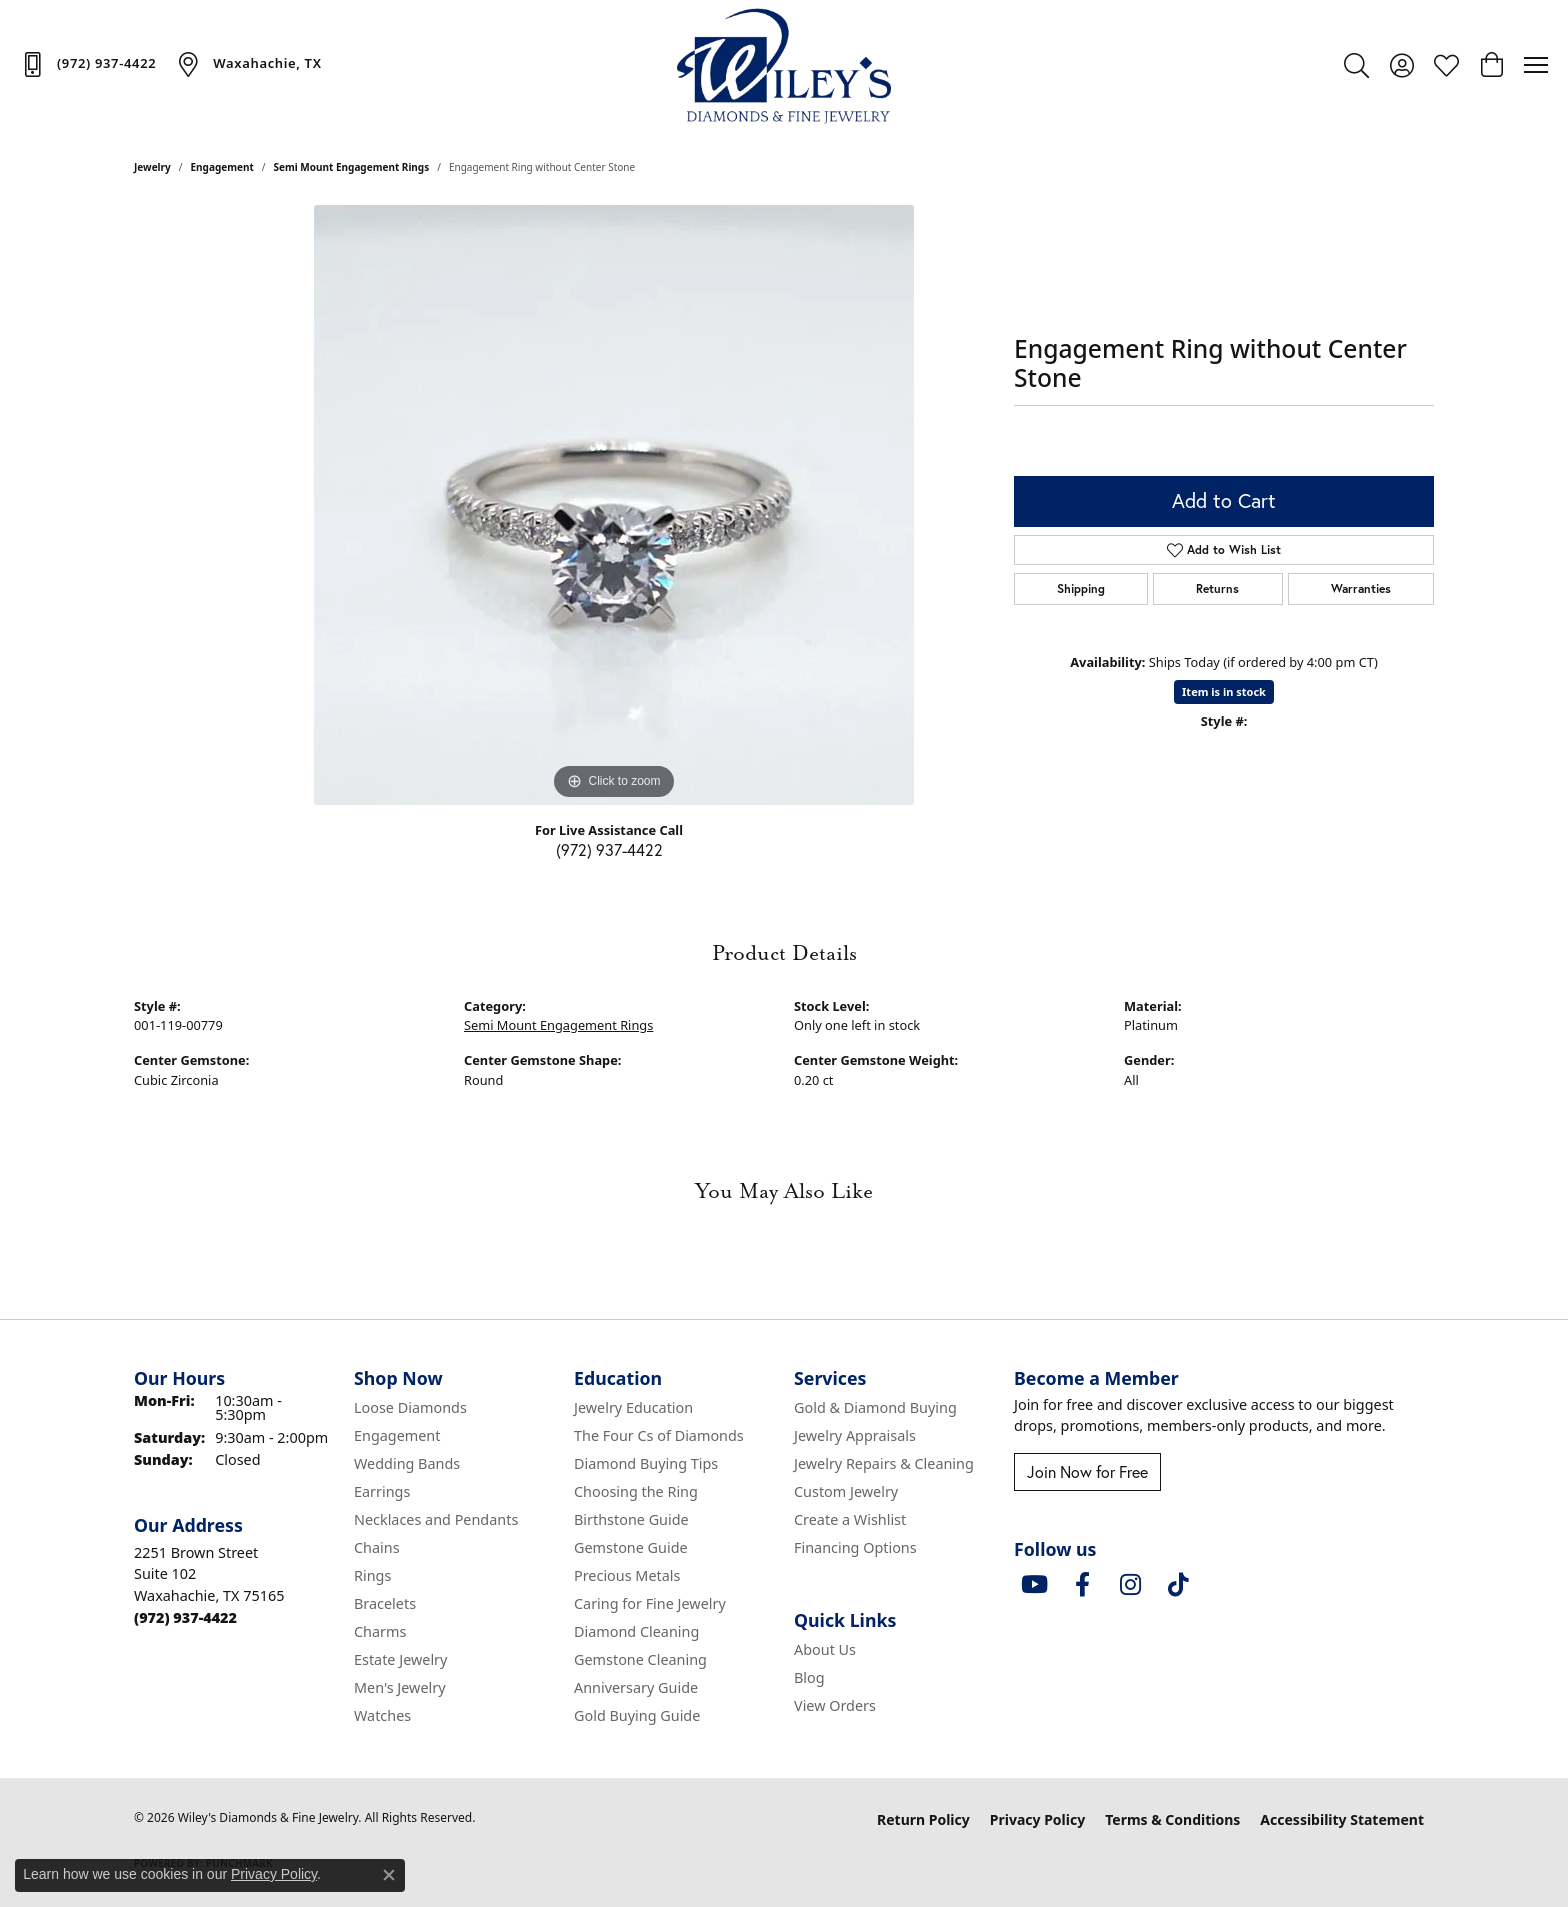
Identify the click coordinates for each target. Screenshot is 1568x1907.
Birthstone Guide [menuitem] (631, 1519)
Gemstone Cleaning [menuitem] (640, 1659)
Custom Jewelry (846, 1491)
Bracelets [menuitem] (385, 1603)
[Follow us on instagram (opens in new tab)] (1130, 1585)
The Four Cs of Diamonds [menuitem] (659, 1435)
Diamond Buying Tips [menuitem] (646, 1463)
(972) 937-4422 (609, 850)
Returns (1217, 588)
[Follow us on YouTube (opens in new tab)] (1034, 1585)
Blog (809, 1677)
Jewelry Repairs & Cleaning (884, 1463)
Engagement (222, 167)
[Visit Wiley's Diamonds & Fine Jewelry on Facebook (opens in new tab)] (1082, 1585)
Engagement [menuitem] (397, 1435)
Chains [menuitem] (377, 1547)
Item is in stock (1224, 691)
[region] (614, 505)
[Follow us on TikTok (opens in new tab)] (1178, 1585)
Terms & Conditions (1172, 1819)
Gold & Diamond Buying (875, 1407)
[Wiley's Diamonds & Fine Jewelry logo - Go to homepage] (784, 65)
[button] (1356, 65)
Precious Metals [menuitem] (627, 1575)
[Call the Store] (185, 1617)
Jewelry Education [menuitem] (633, 1407)
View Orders (835, 1705)
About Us (825, 1649)
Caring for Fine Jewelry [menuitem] (650, 1603)
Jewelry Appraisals (855, 1435)
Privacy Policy (1037, 1819)
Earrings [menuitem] (382, 1491)
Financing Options (855, 1547)
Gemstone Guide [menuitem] (631, 1547)
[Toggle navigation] (1536, 65)
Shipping (1081, 588)
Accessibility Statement (1342, 1819)
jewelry (152, 167)
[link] (88, 64)
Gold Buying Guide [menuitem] (637, 1715)
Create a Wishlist (850, 1519)
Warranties (1361, 588)
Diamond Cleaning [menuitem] (636, 1631)
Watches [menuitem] (382, 1715)
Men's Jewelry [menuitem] (400, 1687)
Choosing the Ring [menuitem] (636, 1491)
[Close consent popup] (389, 1875)
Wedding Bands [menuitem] (407, 1463)
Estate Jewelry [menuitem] (400, 1659)
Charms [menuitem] (380, 1631)
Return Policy (923, 1819)
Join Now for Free (1087, 1472)
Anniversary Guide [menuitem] (636, 1687)
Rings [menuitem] (372, 1575)
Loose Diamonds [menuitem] (410, 1407)
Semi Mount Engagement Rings (352, 167)
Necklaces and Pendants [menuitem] (436, 1519)
